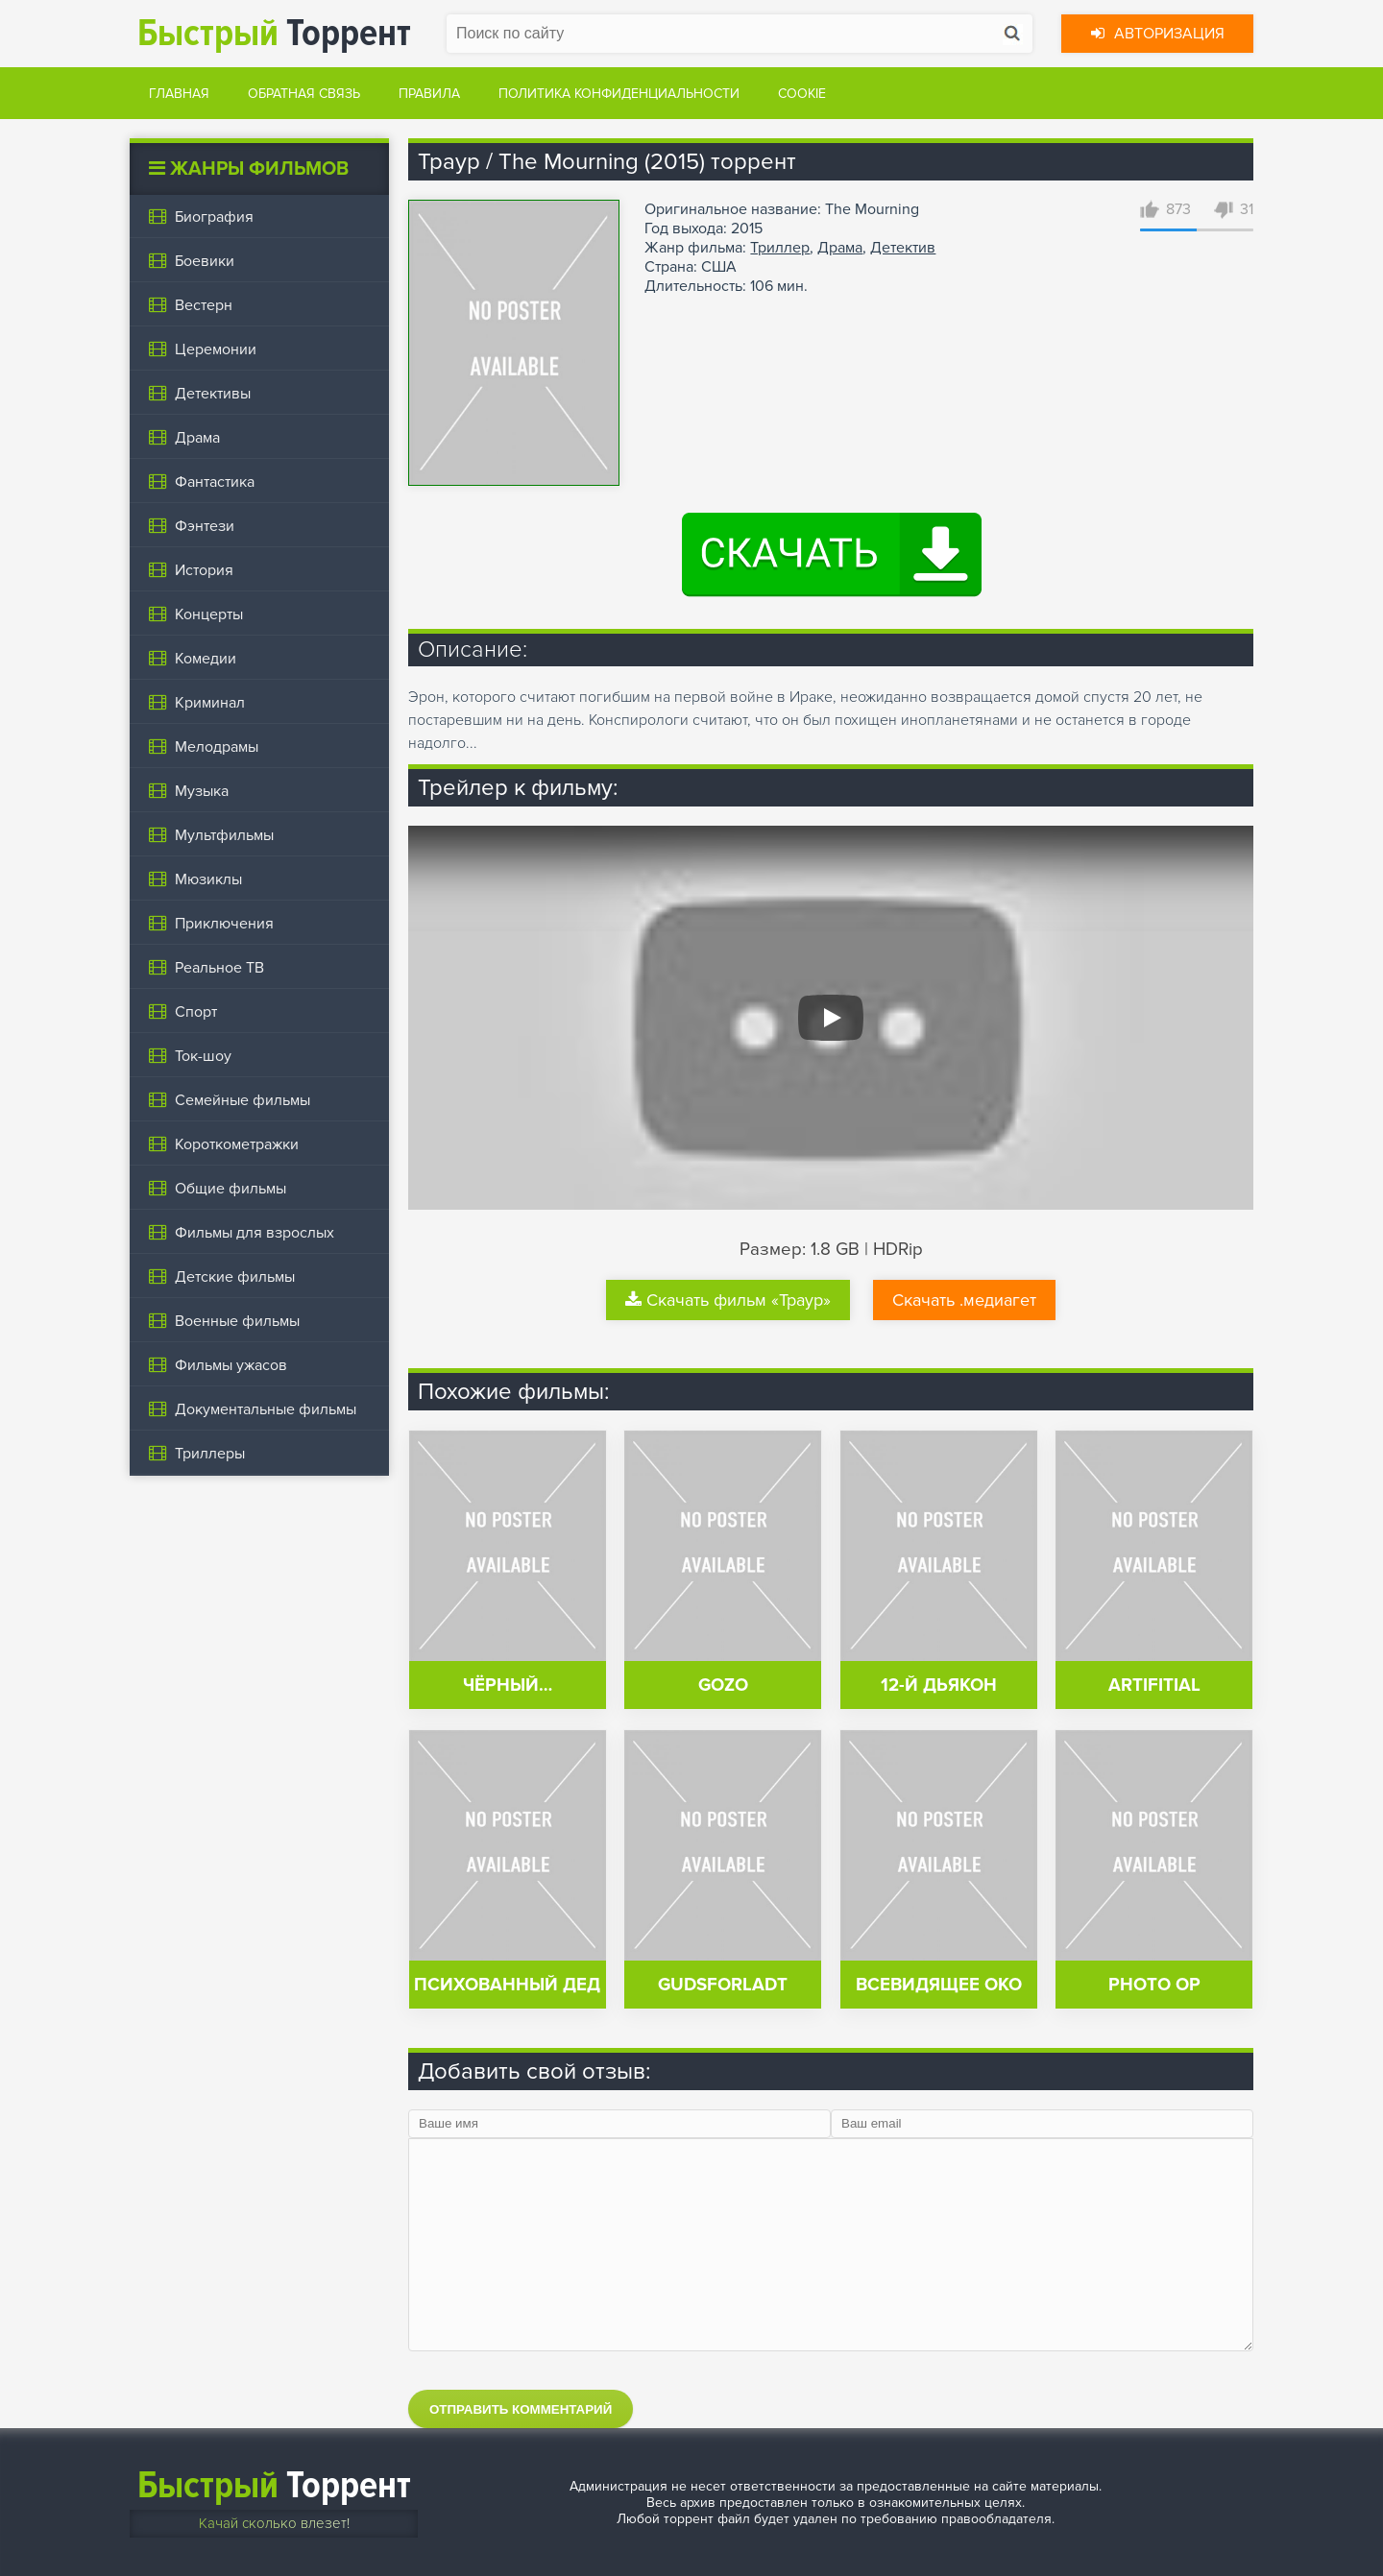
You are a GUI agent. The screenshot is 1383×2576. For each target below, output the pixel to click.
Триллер (780, 247)
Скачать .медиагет (964, 1300)
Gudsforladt (723, 1985)
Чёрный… (507, 1685)
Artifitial (1154, 1685)
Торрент (274, 33)
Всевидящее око (939, 1985)
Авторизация (1158, 33)
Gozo (723, 1685)
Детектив (902, 247)
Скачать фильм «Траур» (728, 1300)
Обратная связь (304, 93)
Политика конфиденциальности (619, 93)
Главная (179, 93)
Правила (429, 93)
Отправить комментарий (520, 2409)
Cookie (802, 93)
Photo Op (1154, 1985)
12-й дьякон (939, 1685)
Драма (839, 247)
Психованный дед (507, 1985)
